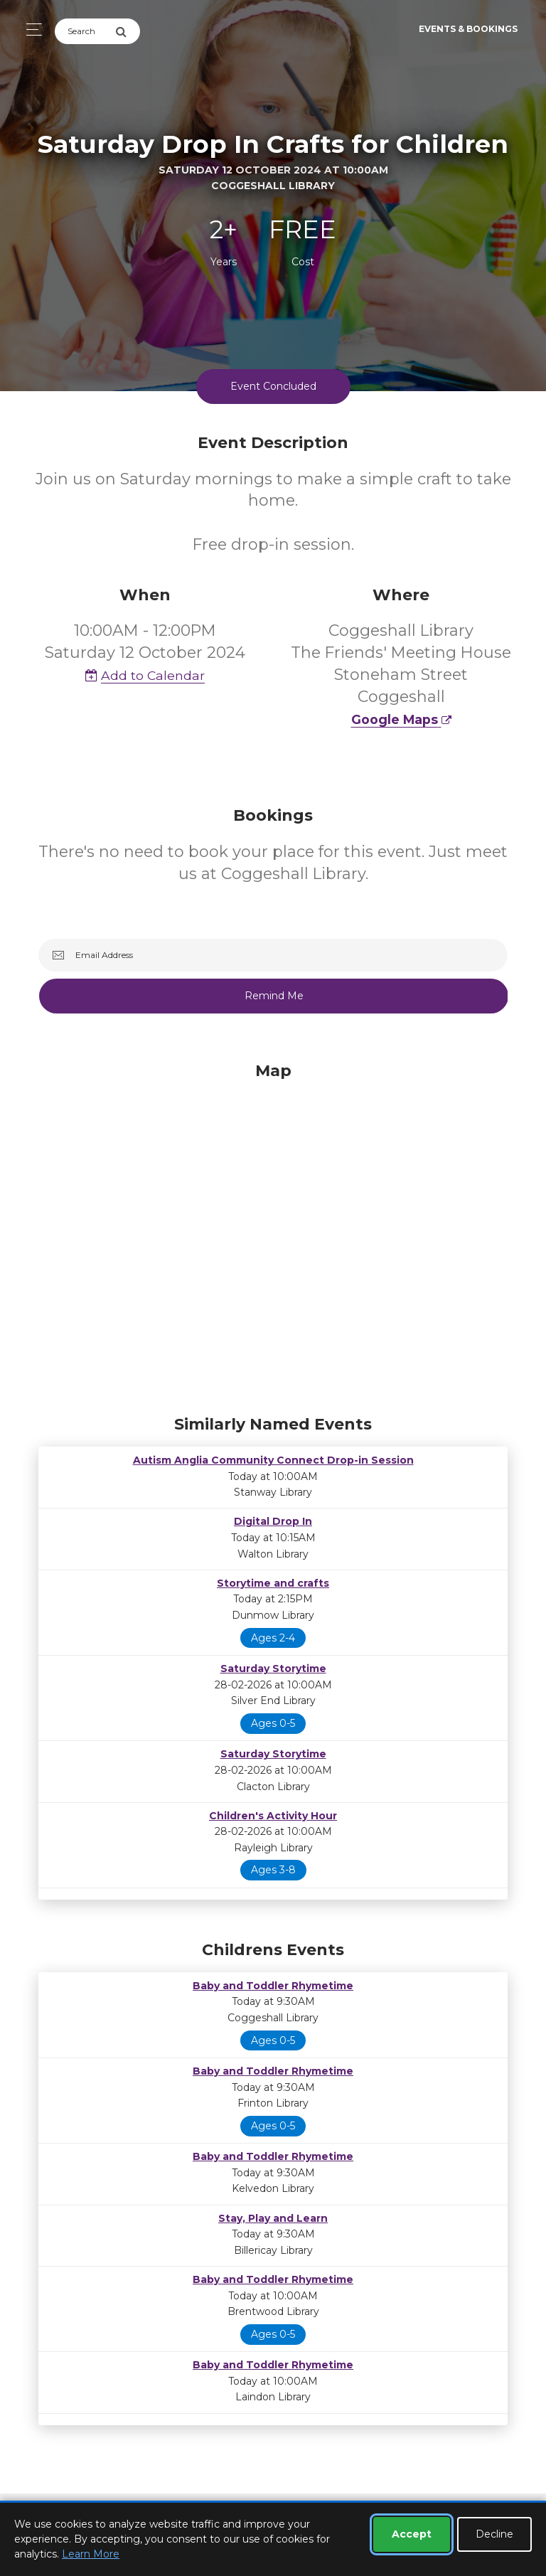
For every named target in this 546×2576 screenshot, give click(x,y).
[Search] (85, 31)
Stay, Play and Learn (273, 2218)
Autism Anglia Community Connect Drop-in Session (273, 1460)
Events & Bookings (468, 28)
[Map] (273, 1234)
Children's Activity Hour (273, 1815)
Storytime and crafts (273, 1583)
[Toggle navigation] (30, 29)
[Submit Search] (127, 31)
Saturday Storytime (273, 1668)
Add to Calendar (145, 675)
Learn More (90, 2554)
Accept (412, 2534)
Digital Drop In (273, 1521)
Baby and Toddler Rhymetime (273, 1985)
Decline (494, 2534)
